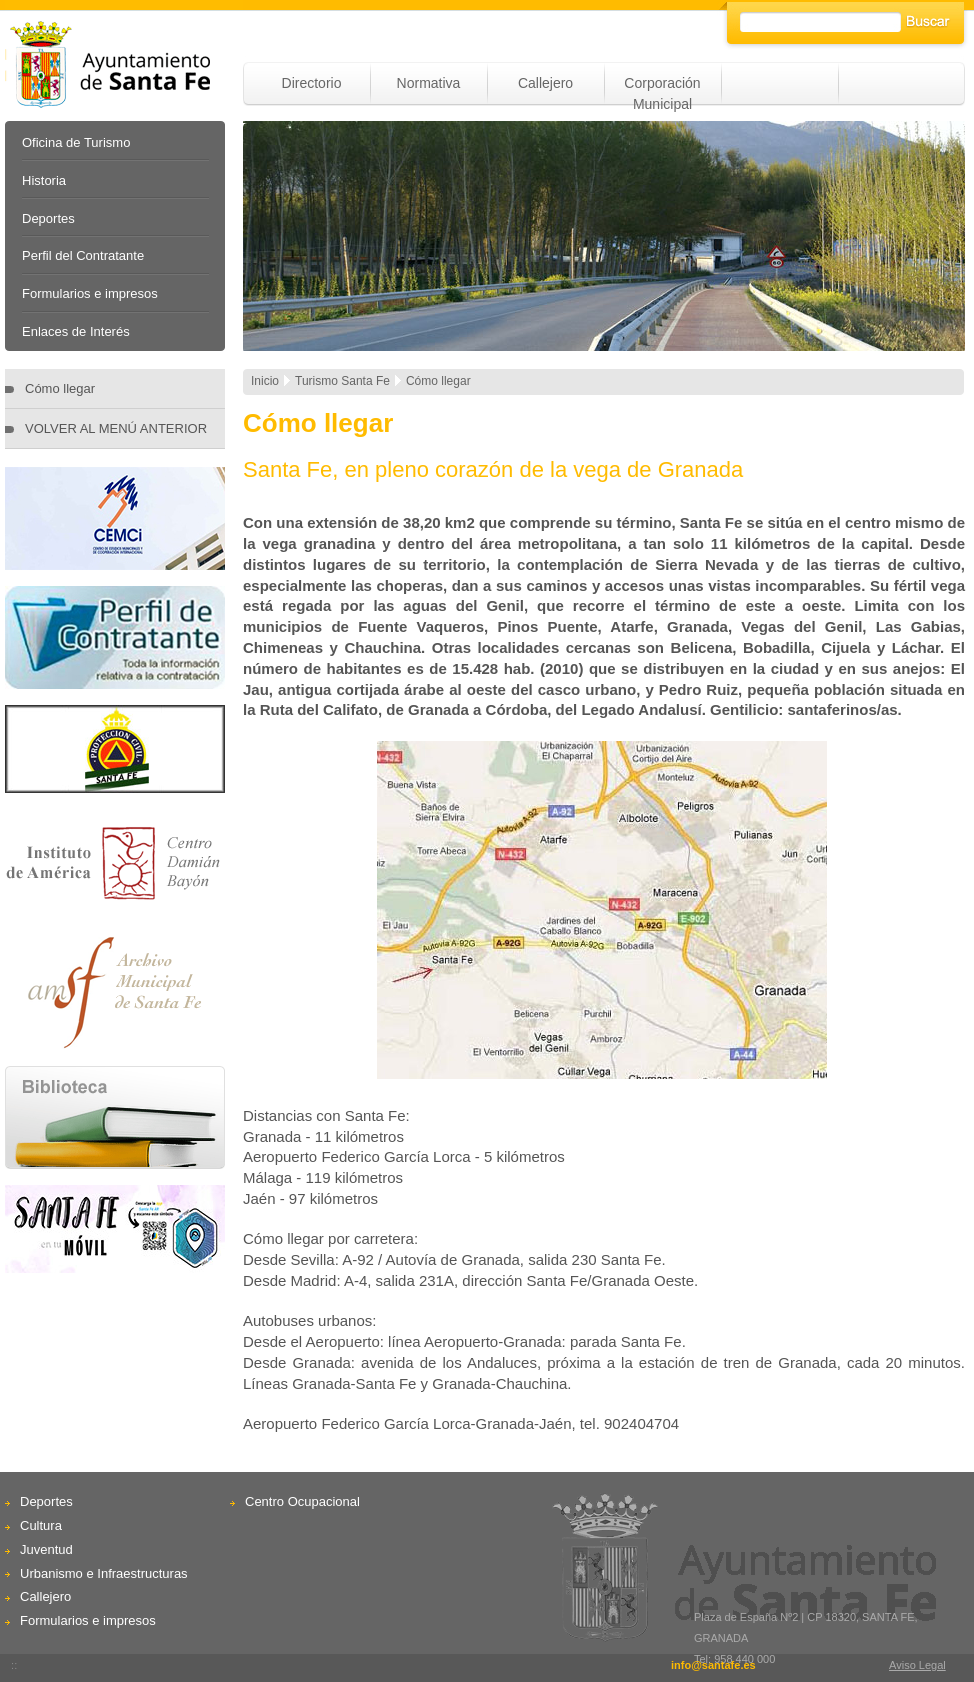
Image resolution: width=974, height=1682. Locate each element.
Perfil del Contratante (83, 255)
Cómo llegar (60, 388)
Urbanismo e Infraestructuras (104, 1573)
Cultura (41, 1525)
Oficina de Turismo (76, 142)
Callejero (545, 83)
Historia (44, 180)
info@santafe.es (713, 1665)
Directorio (312, 83)
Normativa (429, 83)
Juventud (46, 1549)
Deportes (48, 218)
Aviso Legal (917, 1665)
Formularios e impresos (90, 293)
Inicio (265, 381)
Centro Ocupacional (302, 1501)
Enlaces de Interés (76, 331)
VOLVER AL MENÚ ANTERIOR (116, 428)
